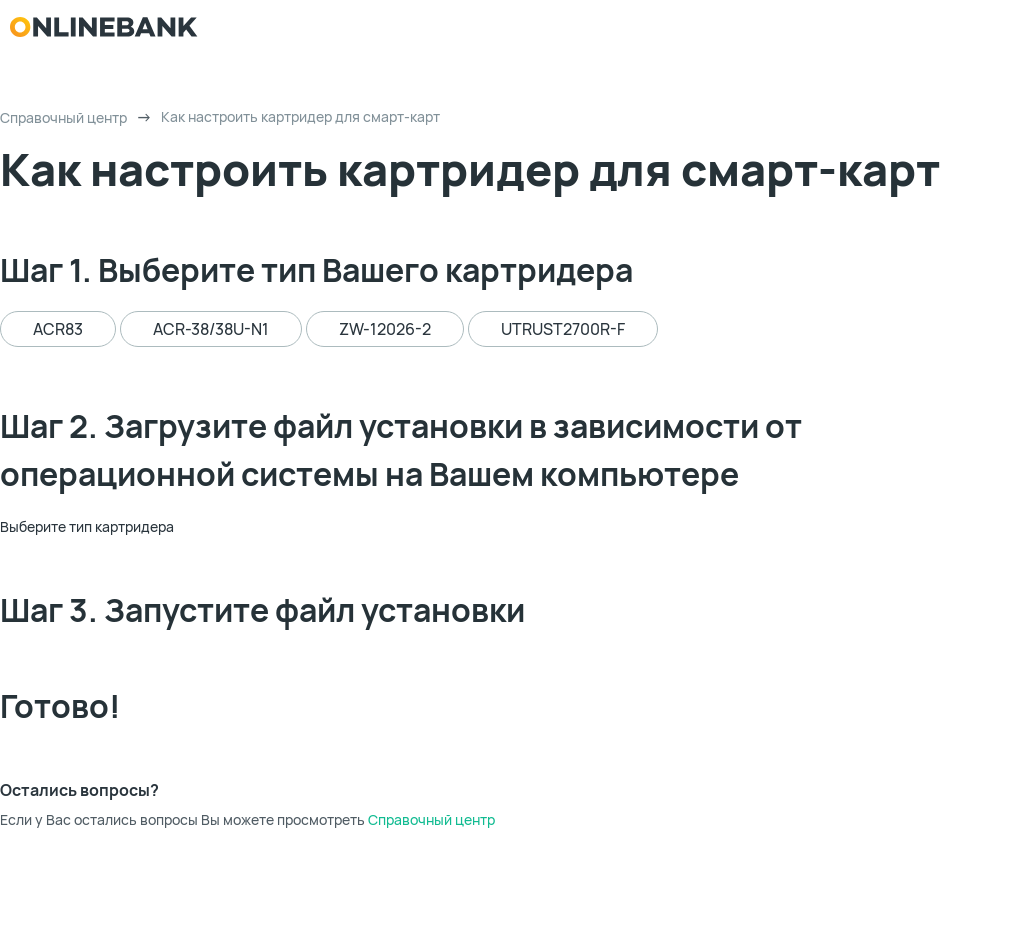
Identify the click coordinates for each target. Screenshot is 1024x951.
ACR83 (58, 329)
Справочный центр (63, 118)
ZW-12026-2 (385, 329)
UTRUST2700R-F (563, 329)
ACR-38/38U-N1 (211, 329)
